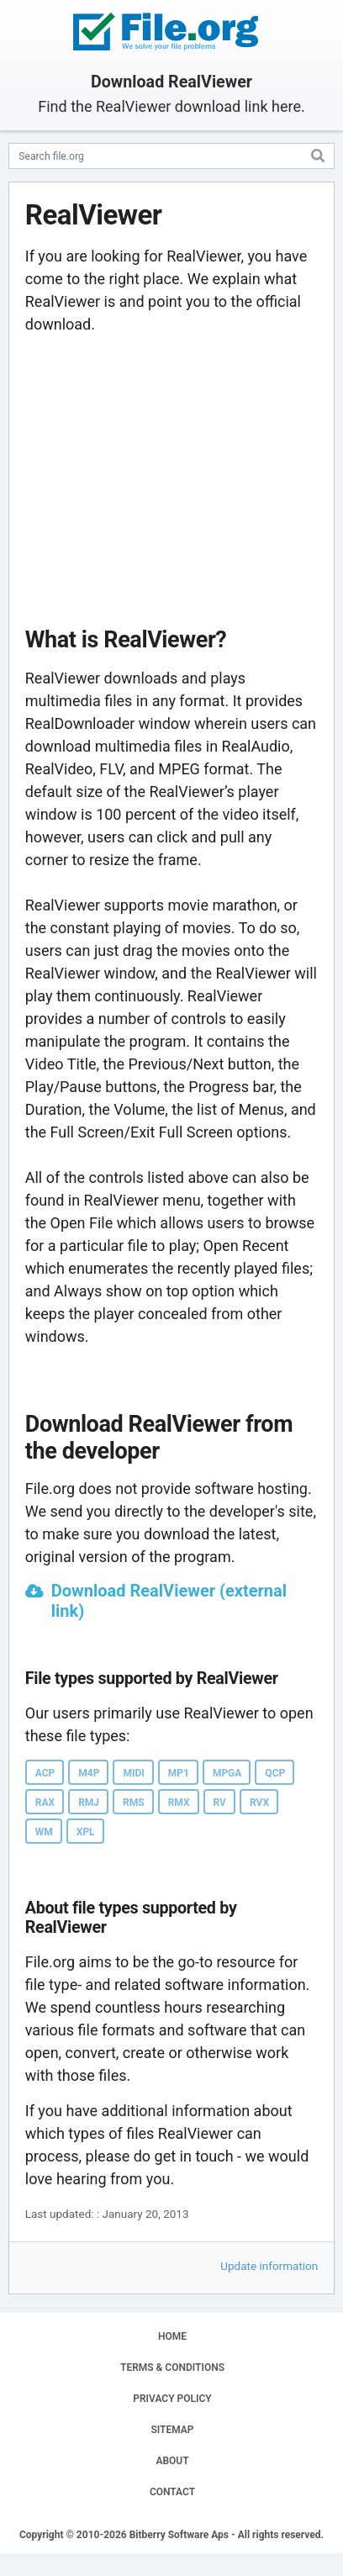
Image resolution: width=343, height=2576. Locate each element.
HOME (172, 2336)
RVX (259, 1802)
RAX (45, 1802)
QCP (275, 1773)
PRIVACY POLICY (172, 2398)
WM (44, 1832)
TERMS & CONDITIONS (172, 2367)
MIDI (133, 1773)
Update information (269, 2265)
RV (220, 1802)
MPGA (227, 1773)
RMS (134, 1802)
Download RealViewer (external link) (169, 1601)
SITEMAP (171, 2430)
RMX (179, 1802)
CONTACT (172, 2492)
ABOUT (172, 2461)
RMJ (88, 1802)
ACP (45, 1773)
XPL (86, 1832)
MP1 (178, 1773)
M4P (88, 1773)
